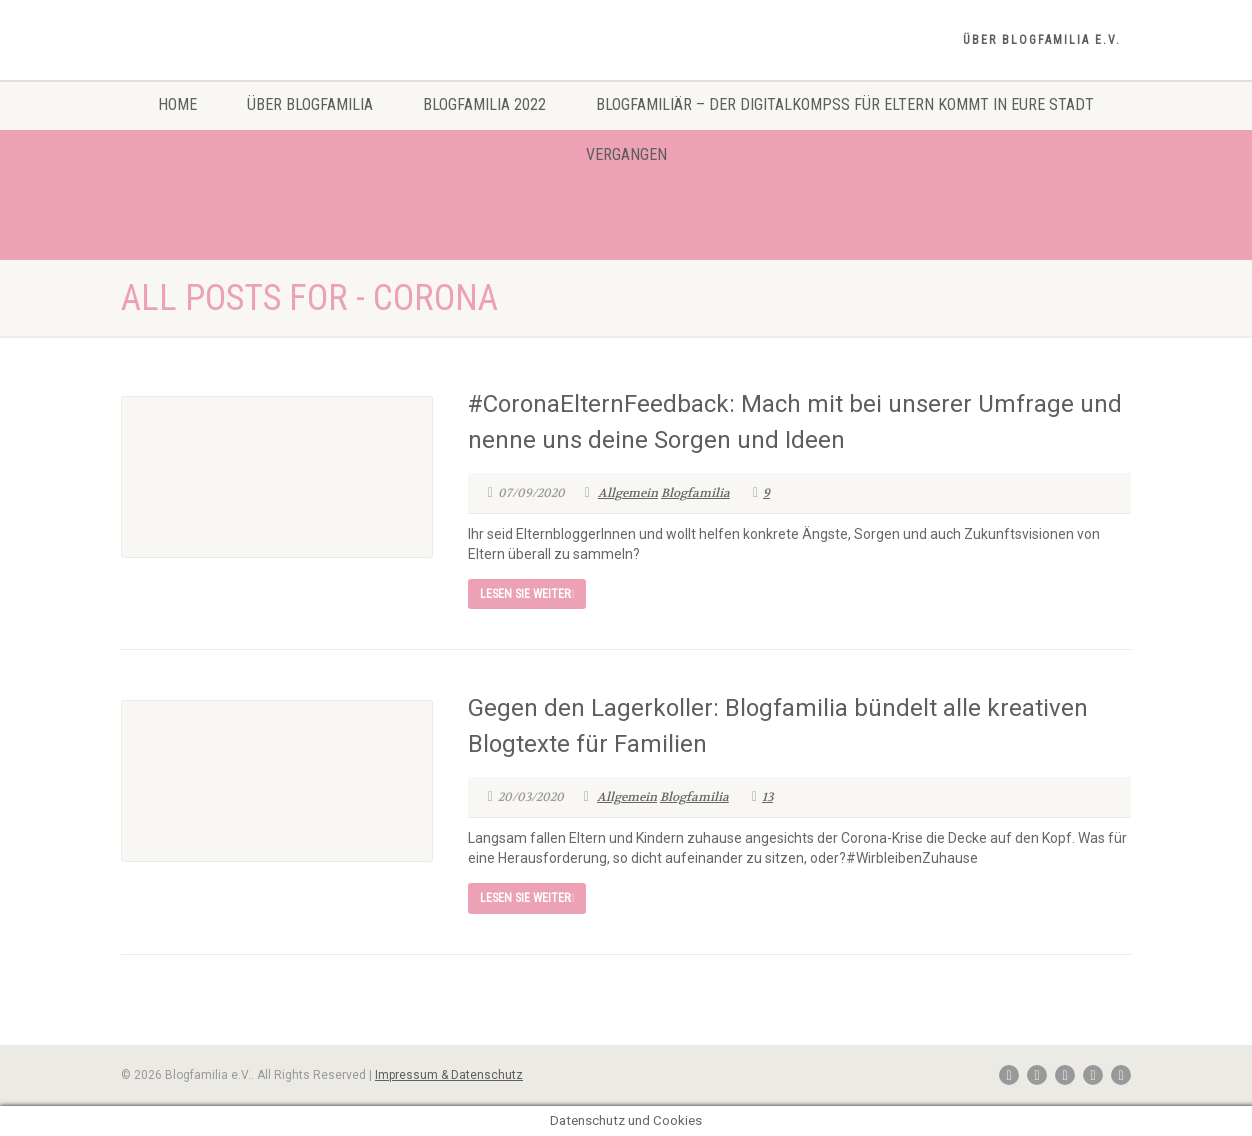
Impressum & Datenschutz (449, 1075)
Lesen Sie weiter (527, 594)
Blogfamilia (695, 493)
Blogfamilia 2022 (484, 104)
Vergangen (626, 154)
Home (177, 104)
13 (762, 797)
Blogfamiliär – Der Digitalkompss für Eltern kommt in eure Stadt (845, 104)
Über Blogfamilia (310, 104)
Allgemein (628, 493)
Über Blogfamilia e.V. (1042, 40)
